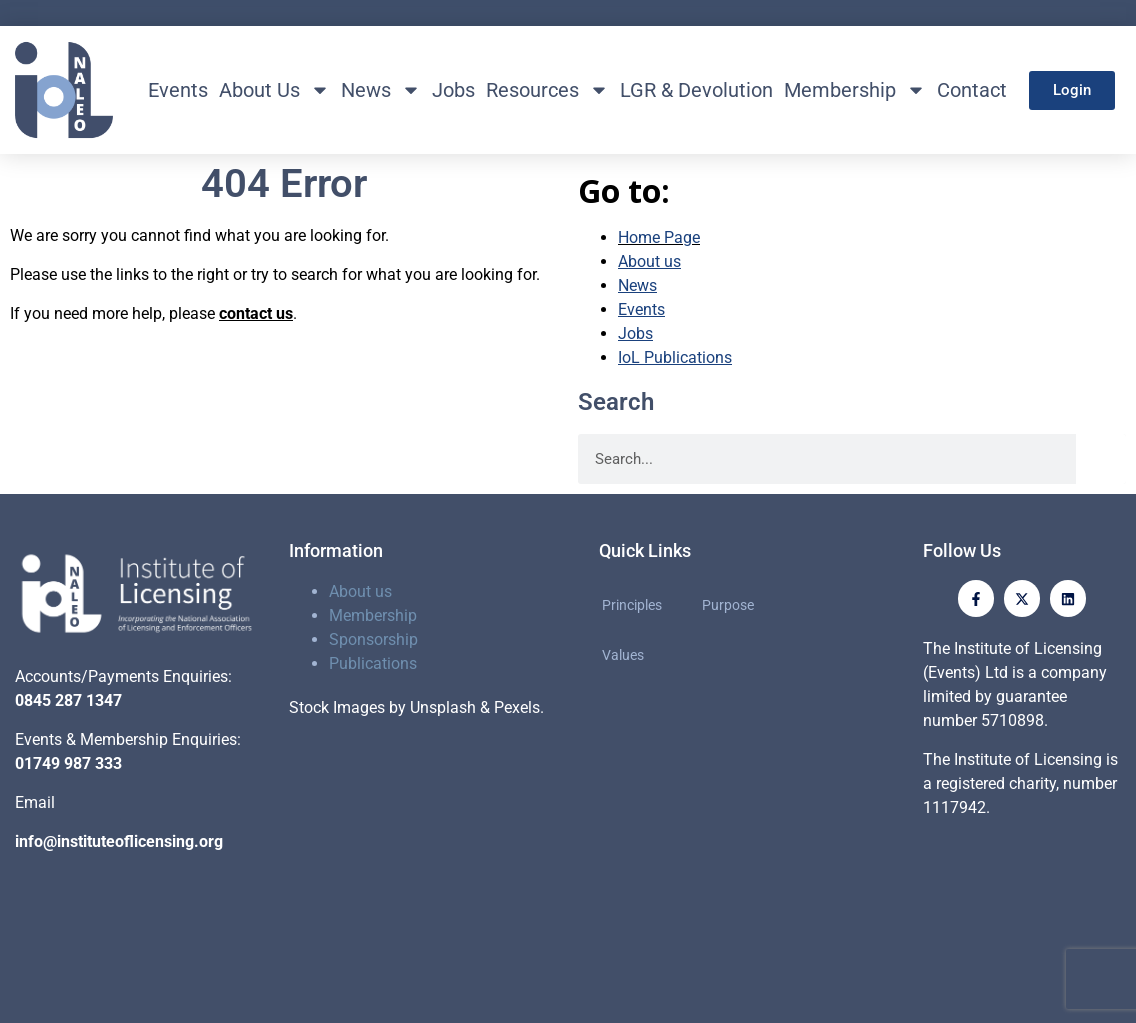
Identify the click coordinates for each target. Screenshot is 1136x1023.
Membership (855, 90)
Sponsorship (373, 639)
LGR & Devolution (696, 90)
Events (178, 90)
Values (623, 655)
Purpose (728, 605)
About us (360, 591)
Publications (373, 663)
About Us (274, 90)
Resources (547, 90)
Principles (632, 605)
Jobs (453, 90)
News (381, 90)
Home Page (659, 237)
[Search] (1101, 459)
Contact (972, 90)
